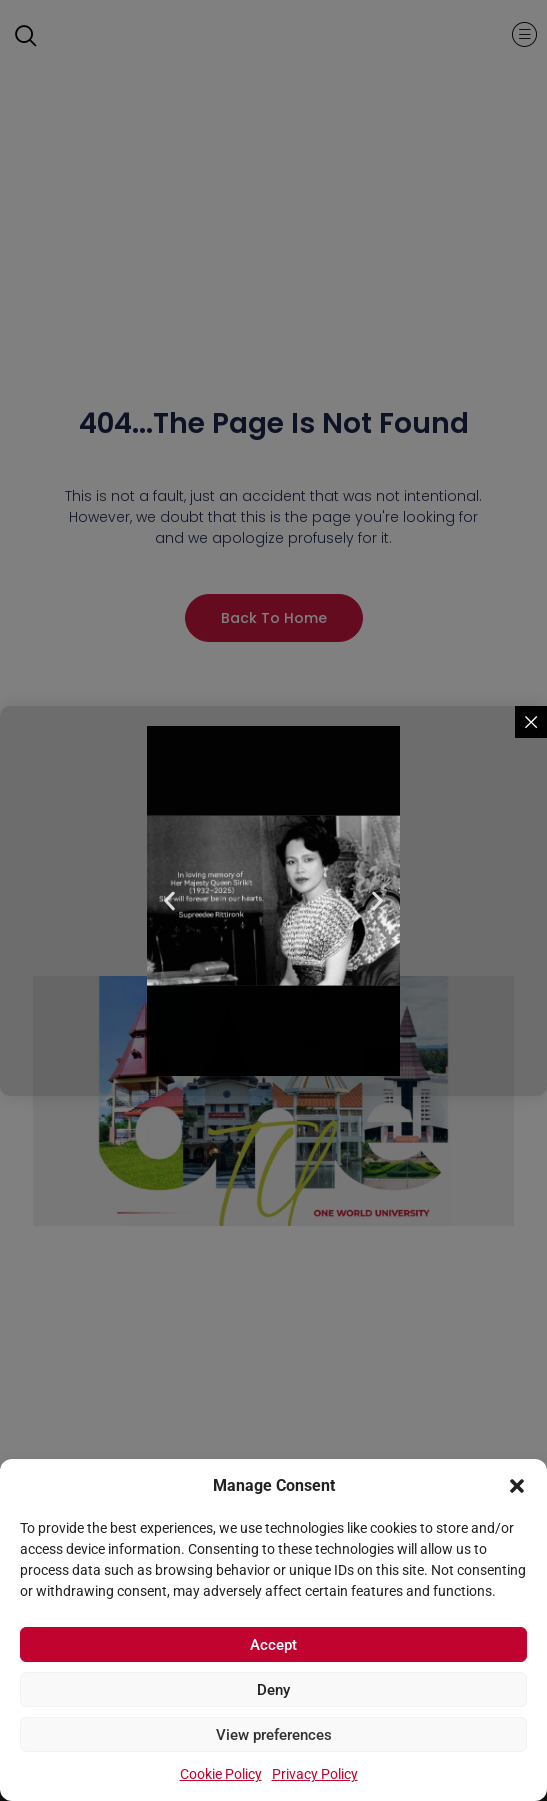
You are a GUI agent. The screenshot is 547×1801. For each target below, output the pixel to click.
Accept (273, 1647)
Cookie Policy (221, 1776)
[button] (517, 1477)
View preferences (274, 1737)
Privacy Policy (315, 1776)
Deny (273, 1692)
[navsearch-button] (35, 38)
